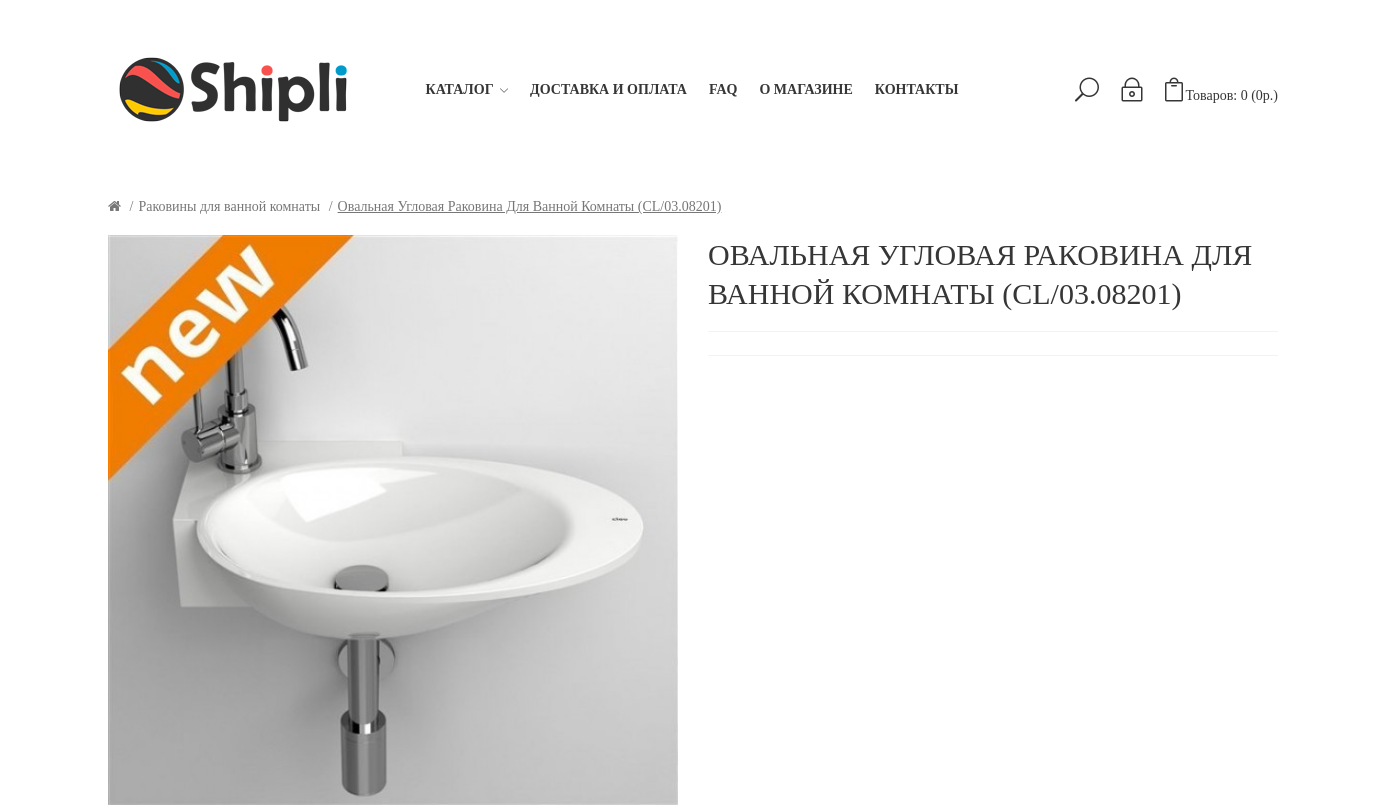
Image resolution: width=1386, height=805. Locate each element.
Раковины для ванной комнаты (229, 206)
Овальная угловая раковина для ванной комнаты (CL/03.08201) (530, 206)
